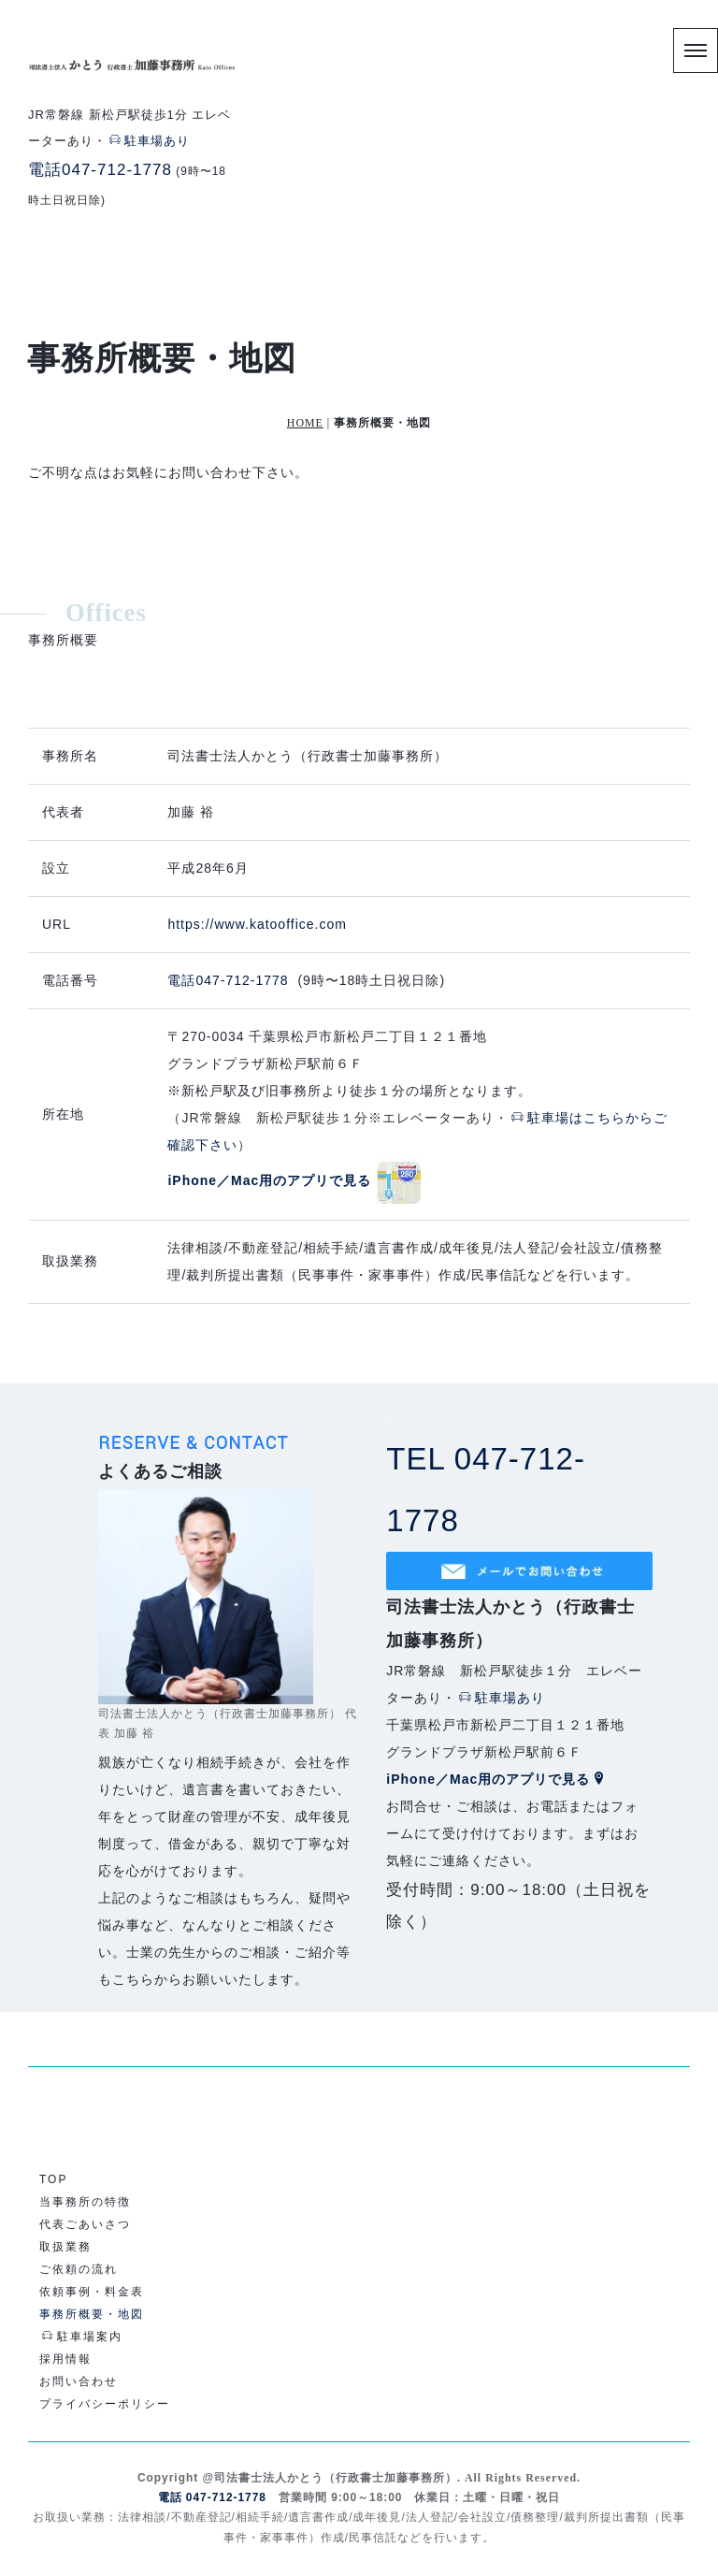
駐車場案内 (82, 2336)
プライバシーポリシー (104, 2403)
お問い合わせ (78, 2381)
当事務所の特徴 (85, 2201)
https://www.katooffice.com (256, 1252)
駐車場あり (149, 141)
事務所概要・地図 (91, 2314)
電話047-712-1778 (100, 170)
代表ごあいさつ (85, 2224)
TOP (53, 2179)
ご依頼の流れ (78, 2269)
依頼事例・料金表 (91, 2291)
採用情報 (65, 2359)
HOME (305, 422)
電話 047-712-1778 (212, 2497)
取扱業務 (65, 2246)
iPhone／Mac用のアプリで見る (496, 1779)
